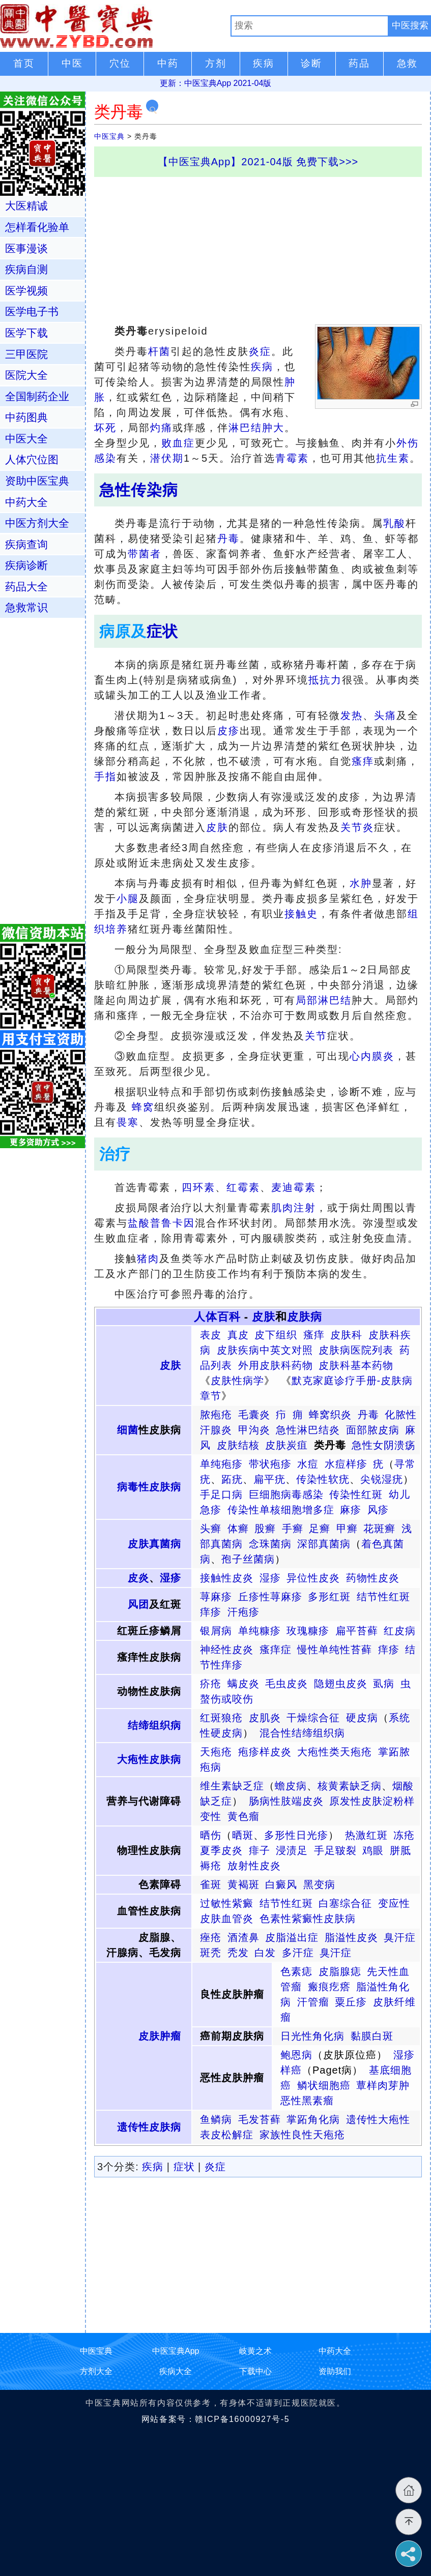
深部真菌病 (324, 1543)
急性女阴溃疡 (384, 1445)
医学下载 (26, 333)
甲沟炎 (254, 1429)
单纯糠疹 (259, 1630)
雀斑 (210, 1884)
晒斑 (242, 1835)
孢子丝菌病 (248, 1559)
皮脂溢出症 (292, 1937)
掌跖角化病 (313, 2119)
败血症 (178, 442)
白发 (265, 1952)
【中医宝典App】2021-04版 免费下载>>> (258, 161)
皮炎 (138, 1577)
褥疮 (210, 1865)
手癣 (292, 1528)
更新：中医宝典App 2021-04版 (216, 83)
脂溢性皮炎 (351, 1937)
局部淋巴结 (324, 1000)
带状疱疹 (270, 1464)
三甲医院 (26, 354)
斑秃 (210, 1952)
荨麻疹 (216, 1596)
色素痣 (296, 1971)
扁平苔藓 (356, 1630)
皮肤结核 (238, 1445)
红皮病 (400, 1630)
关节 (316, 1035)
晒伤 (210, 1835)
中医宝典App (175, 2351)
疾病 (262, 366)
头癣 (210, 1528)
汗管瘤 (313, 2002)
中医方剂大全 (37, 523)
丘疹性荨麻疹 (270, 1596)
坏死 (105, 427)
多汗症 (298, 1952)
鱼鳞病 (216, 2119)
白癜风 (281, 1884)
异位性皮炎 (313, 1577)
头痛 (385, 715)
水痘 (308, 1464)
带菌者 (144, 553)
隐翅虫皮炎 (340, 1683)
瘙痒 (363, 761)
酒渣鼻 (243, 1937)
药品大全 (26, 586)
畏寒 (128, 1122)
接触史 (301, 913)
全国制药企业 (37, 396)
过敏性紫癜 (226, 1903)
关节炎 (357, 827)
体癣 (238, 1528)
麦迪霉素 (293, 1187)
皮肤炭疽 (286, 1445)
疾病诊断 (26, 565)
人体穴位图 (32, 459)
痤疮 (210, 1937)
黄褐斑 (243, 1884)
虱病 (383, 1683)
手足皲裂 (335, 1850)
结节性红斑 (383, 1596)
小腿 (128, 898)
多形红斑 (329, 1596)
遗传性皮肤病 (149, 2127)
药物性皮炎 (372, 1577)
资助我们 (335, 2371)
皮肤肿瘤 (159, 2036)
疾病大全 (175, 2371)
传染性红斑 (356, 1494)
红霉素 (243, 1187)
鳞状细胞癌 (324, 2085)
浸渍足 (292, 1850)
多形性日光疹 (296, 1835)
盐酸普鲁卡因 (161, 1223)
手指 (105, 776)
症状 (162, 631)
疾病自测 (26, 269)
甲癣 (347, 1528)
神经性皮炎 (226, 1649)
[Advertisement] (258, 248)
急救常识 (26, 607)
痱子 (259, 1850)
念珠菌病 (270, 1543)
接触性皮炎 (226, 1577)
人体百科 (217, 1316)
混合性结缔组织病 (302, 1733)
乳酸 (394, 523)
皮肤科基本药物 (356, 1365)
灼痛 (161, 427)
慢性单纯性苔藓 (334, 1649)
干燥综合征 (313, 1717)
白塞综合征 (345, 1903)
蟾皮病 (291, 1785)
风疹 (378, 1509)
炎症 (260, 351)
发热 (351, 715)
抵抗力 (325, 679)
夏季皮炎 (221, 1850)
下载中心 (255, 2371)
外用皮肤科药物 (275, 1365)
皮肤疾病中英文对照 (265, 1350)
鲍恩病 (296, 2054)
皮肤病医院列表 (356, 1350)
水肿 (361, 883)
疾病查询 (26, 544)
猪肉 (148, 1258)
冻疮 (404, 1835)
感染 (105, 458)
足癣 (319, 1528)
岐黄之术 (255, 2351)
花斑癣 (379, 1528)
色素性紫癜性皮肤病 (308, 1918)
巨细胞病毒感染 (286, 1494)
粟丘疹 (351, 2002)
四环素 (198, 1187)
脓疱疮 (216, 1414)
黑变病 (319, 1884)
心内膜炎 (372, 1056)
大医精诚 (26, 206)
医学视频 (26, 290)
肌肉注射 (293, 1207)
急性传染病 (138, 490)
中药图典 (26, 417)
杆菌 (159, 351)
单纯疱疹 (221, 1464)
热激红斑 (366, 1835)
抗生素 (393, 458)
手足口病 (221, 1494)
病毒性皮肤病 (149, 1486)
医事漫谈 (26, 248)
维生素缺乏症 (232, 1785)
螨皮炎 (243, 1683)
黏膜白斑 (372, 2036)
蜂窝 (143, 1107)
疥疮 (210, 1683)
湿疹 (170, 1577)
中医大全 (26, 438)
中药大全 (26, 502)
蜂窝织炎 (330, 1414)
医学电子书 (32, 311)
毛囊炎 (254, 1414)
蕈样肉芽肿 (383, 2085)
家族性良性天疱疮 (302, 2134)
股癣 (265, 1528)
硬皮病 (362, 1717)
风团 (138, 1604)
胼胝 (400, 1850)
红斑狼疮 (221, 1717)
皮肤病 (304, 1316)
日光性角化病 (312, 2036)
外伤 (407, 442)
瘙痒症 (276, 1649)
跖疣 (232, 1479)
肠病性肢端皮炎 (286, 1801)
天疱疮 (216, 1751)
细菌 (127, 1429)
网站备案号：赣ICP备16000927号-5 (215, 2419)
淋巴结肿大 (256, 427)
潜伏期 (167, 458)
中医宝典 (109, 136)
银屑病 (216, 1630)
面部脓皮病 (372, 1429)
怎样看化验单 (37, 227)
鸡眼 (373, 1850)
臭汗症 (400, 1937)
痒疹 (210, 1612)
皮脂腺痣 (340, 1971)
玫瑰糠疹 (307, 1630)
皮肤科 (346, 1334)
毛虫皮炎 (286, 1683)
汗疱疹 (243, 1612)
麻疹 (350, 1509)
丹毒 (228, 538)
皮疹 (228, 730)
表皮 (210, 1334)
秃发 (238, 1952)
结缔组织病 (154, 1725)
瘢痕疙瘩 (329, 1986)
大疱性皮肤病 (149, 1759)
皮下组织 (275, 1334)
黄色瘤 (243, 1816)
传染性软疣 (323, 1479)
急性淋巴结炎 (308, 1429)
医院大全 (26, 375)
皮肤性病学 (237, 1380)
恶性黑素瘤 (307, 2100)
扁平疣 (269, 1479)
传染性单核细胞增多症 (280, 1509)
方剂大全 (96, 2371)
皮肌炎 (265, 1717)
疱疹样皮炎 (265, 1751)
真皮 (238, 1334)
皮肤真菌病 (154, 1543)
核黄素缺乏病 (350, 1785)
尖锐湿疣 (381, 1479)
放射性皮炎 (254, 1865)
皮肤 (217, 827)
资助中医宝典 (37, 481)
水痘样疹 (346, 1464)
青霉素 (292, 458)
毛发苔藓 (259, 2119)
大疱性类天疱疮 (334, 1751)
